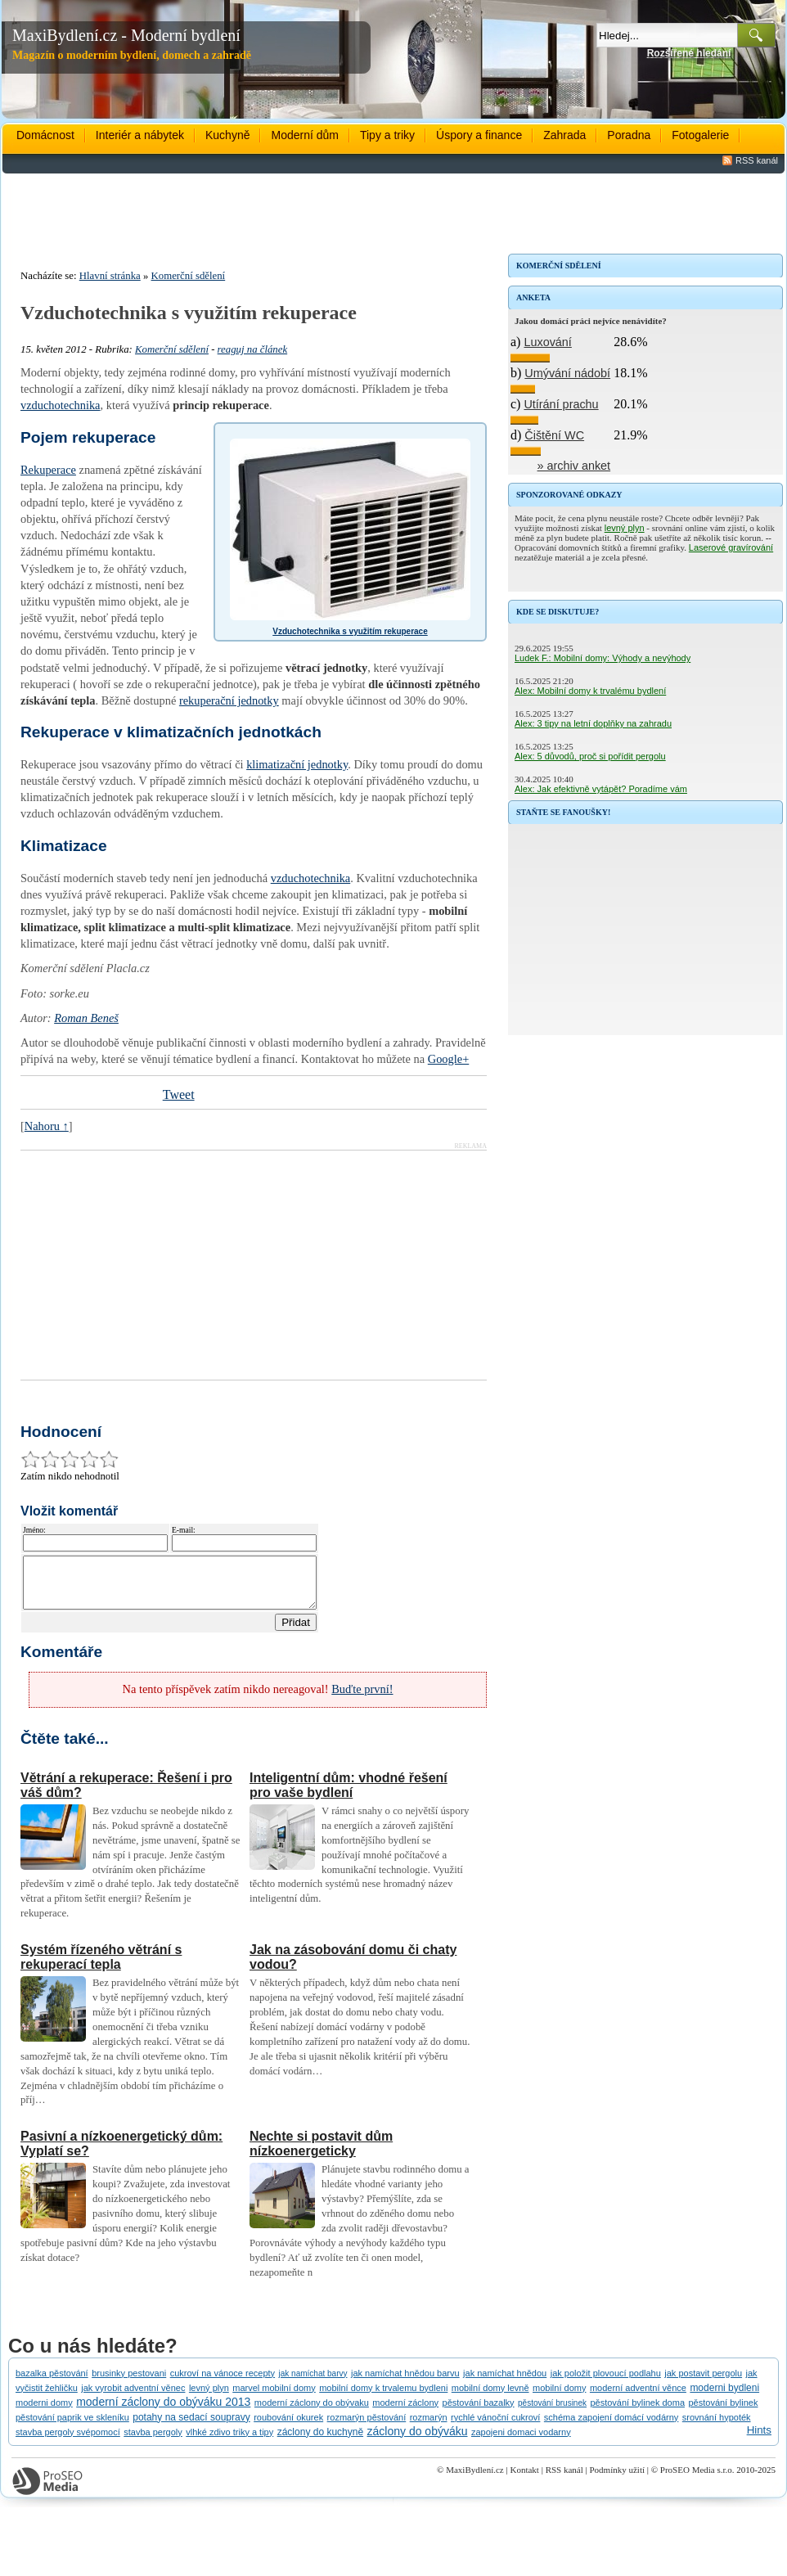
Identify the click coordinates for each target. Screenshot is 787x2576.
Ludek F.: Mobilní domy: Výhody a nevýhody (602, 658)
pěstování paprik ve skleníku (72, 2427)
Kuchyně (227, 135)
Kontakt (524, 2479)
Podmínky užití (617, 2479)
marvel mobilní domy (273, 2398)
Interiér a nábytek (140, 135)
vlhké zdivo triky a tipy (229, 2442)
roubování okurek (288, 2427)
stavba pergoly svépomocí (68, 2442)
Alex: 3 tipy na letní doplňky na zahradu (593, 723)
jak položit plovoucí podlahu (606, 2383)
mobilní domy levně (490, 2398)
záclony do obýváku (417, 2441)
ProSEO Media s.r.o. (697, 2479)
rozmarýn (428, 2427)
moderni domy (44, 2412)
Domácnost (45, 135)
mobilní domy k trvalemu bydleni (383, 2398)
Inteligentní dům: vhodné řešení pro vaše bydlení (348, 1795)
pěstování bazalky (479, 2412)
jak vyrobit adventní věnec (133, 2398)
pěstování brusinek (552, 2412)
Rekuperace (48, 469)
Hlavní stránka (110, 275)
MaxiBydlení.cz (475, 2479)
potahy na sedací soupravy (191, 2427)
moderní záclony (405, 2412)
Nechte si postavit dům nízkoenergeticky (321, 2153)
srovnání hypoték (716, 2427)
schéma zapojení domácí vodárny (611, 2427)
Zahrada (564, 135)
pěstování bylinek (723, 2412)
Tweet (179, 1094)
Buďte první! (362, 1698)
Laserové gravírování (731, 547)
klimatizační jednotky (297, 764)
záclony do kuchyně (320, 2442)
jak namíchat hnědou (504, 2383)
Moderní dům (304, 135)
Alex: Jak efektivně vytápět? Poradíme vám (601, 789)
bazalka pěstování (52, 2383)
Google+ (448, 1058)
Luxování (547, 342)
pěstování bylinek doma (637, 2412)
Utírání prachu (561, 404)
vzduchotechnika (60, 405)
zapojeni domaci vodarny (521, 2442)
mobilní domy (559, 2398)
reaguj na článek (253, 349)
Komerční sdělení (188, 275)
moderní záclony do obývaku (311, 2412)
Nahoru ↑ (47, 1126)
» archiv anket (574, 465)
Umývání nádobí (567, 373)
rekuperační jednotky (229, 700)
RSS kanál (756, 160)
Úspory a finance (479, 135)
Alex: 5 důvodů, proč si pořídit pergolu (590, 756)
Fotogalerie (700, 135)
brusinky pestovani (129, 2383)
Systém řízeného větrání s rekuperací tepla (101, 1966)
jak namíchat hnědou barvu (405, 2383)
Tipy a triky (387, 135)
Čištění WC (554, 435)
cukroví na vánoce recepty (222, 2383)
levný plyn (625, 528)
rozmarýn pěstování (367, 2427)
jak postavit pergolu (703, 2383)
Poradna (628, 135)
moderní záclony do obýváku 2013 (163, 2411)
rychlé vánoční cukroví (495, 2427)
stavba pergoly (153, 2442)
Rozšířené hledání (689, 53)
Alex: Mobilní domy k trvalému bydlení (590, 691)
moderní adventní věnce (638, 2398)
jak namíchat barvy (313, 2383)
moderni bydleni (724, 2397)
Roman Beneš (86, 1018)
